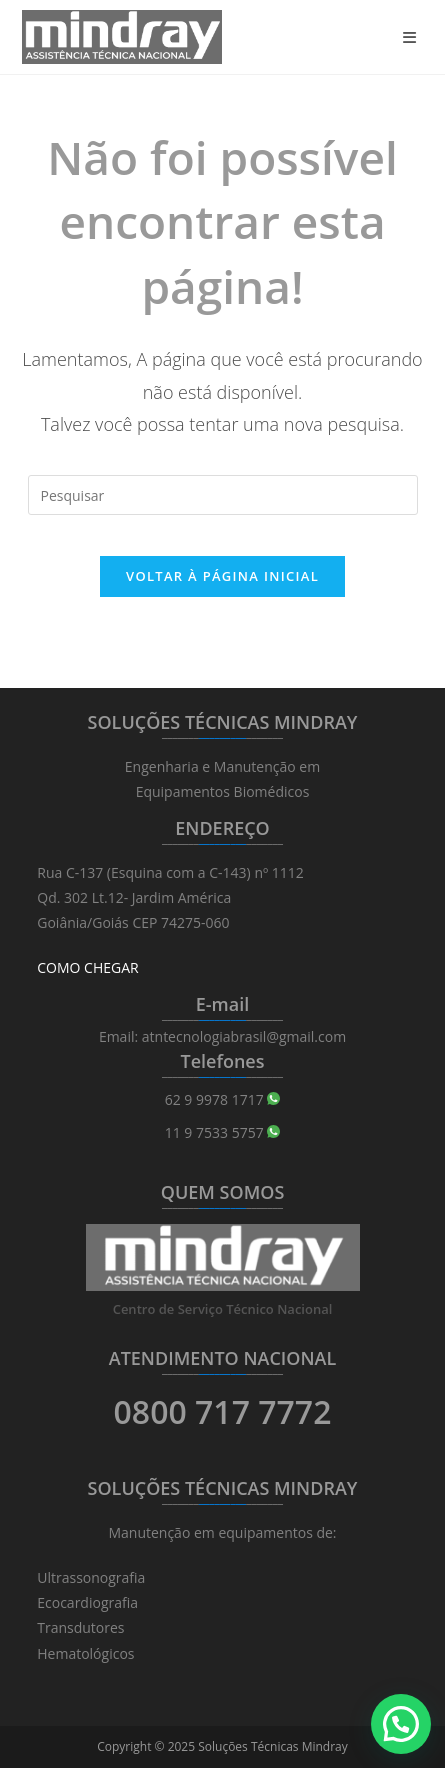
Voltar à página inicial (222, 576)
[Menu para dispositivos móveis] (413, 37)
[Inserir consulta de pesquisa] (223, 495)
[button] (401, 1724)
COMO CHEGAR (87, 967)
